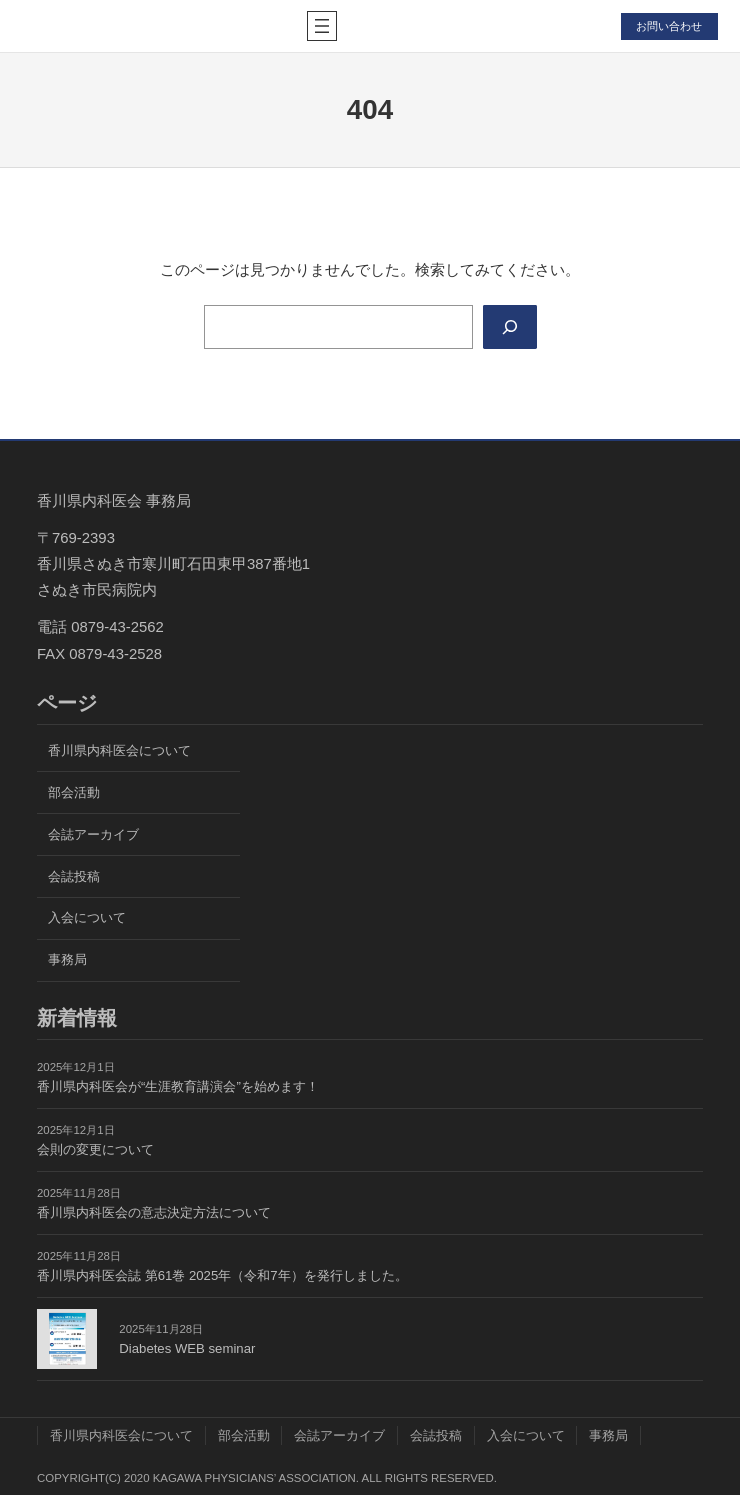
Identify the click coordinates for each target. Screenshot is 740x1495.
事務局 (67, 959)
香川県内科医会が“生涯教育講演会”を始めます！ (178, 1086)
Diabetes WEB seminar (187, 1348)
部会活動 (74, 792)
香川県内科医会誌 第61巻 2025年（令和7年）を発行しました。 (222, 1275)
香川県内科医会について (119, 750)
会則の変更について (95, 1149)
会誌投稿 (74, 876)
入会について (87, 917)
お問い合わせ (669, 26)
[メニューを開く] (322, 26)
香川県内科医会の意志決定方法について (154, 1212)
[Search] (510, 327)
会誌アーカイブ (93, 834)
